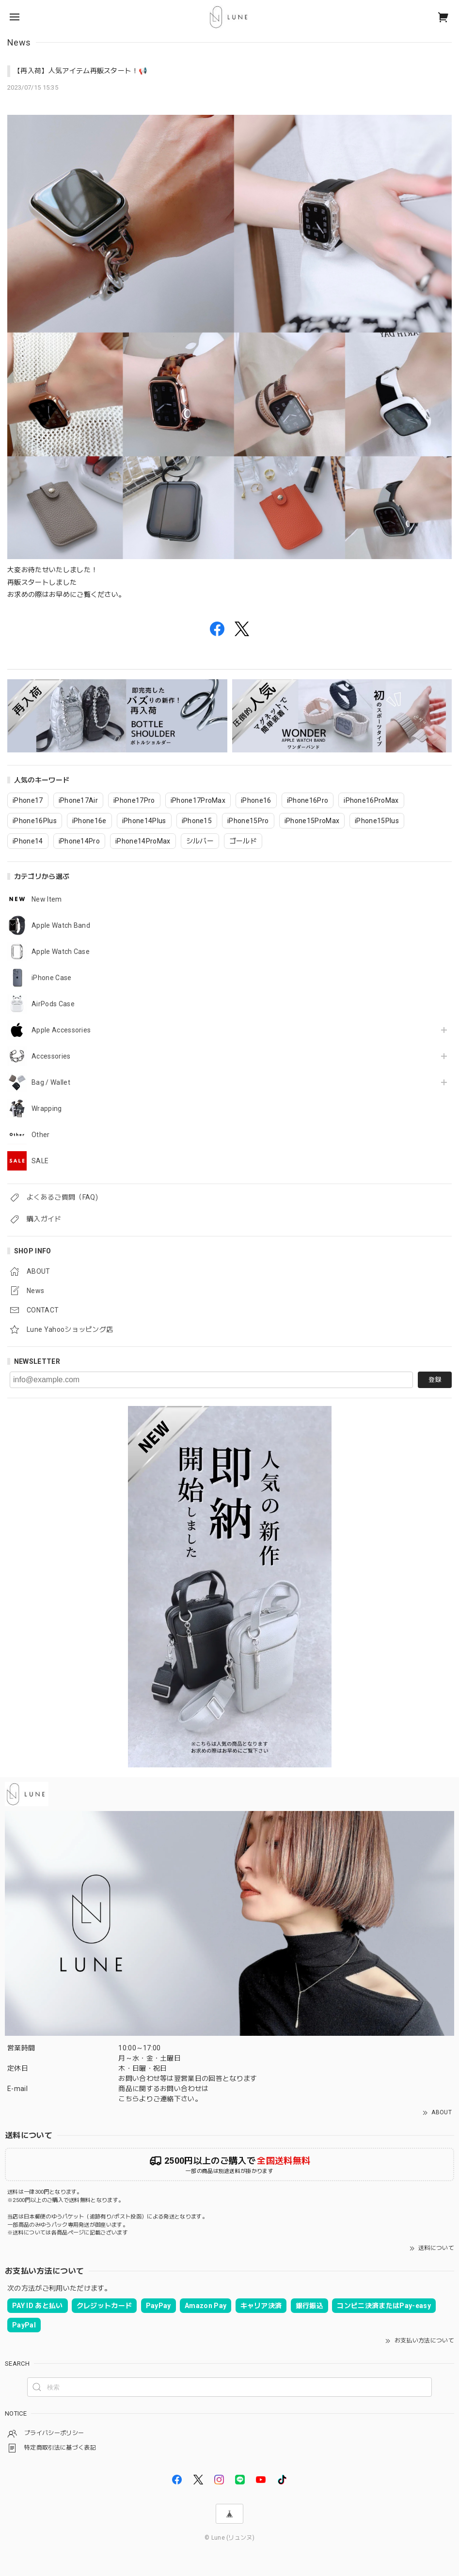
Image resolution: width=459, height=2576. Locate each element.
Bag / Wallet (51, 1082)
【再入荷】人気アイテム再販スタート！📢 (80, 71)
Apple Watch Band (61, 925)
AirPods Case (53, 1004)
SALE (40, 1161)
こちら (128, 2099)
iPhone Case (52, 978)
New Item (47, 899)
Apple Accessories (61, 1030)
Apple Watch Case (61, 951)
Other (41, 1135)
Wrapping (47, 1108)
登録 (434, 1379)
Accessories (51, 1056)
